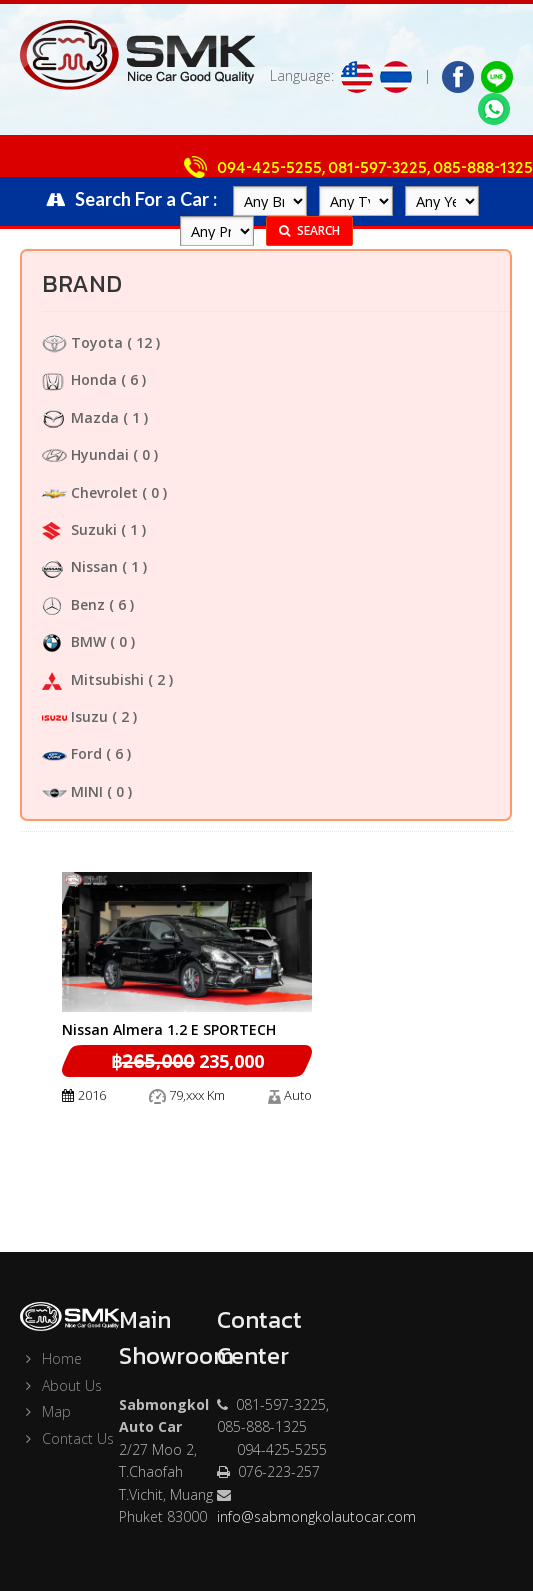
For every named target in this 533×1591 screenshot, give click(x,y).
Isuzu (75, 716)
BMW (74, 641)
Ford (72, 753)
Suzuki (79, 529)
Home (51, 1358)
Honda (79, 379)
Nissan (80, 566)
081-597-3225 (377, 168)
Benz (73, 604)
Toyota (82, 342)
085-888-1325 (483, 168)
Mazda (80, 417)
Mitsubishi (93, 679)
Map (45, 1411)
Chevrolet (90, 492)
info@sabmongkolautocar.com (316, 1516)
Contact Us (67, 1438)
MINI (72, 791)
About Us (61, 1385)
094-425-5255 (269, 168)
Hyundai (85, 454)
